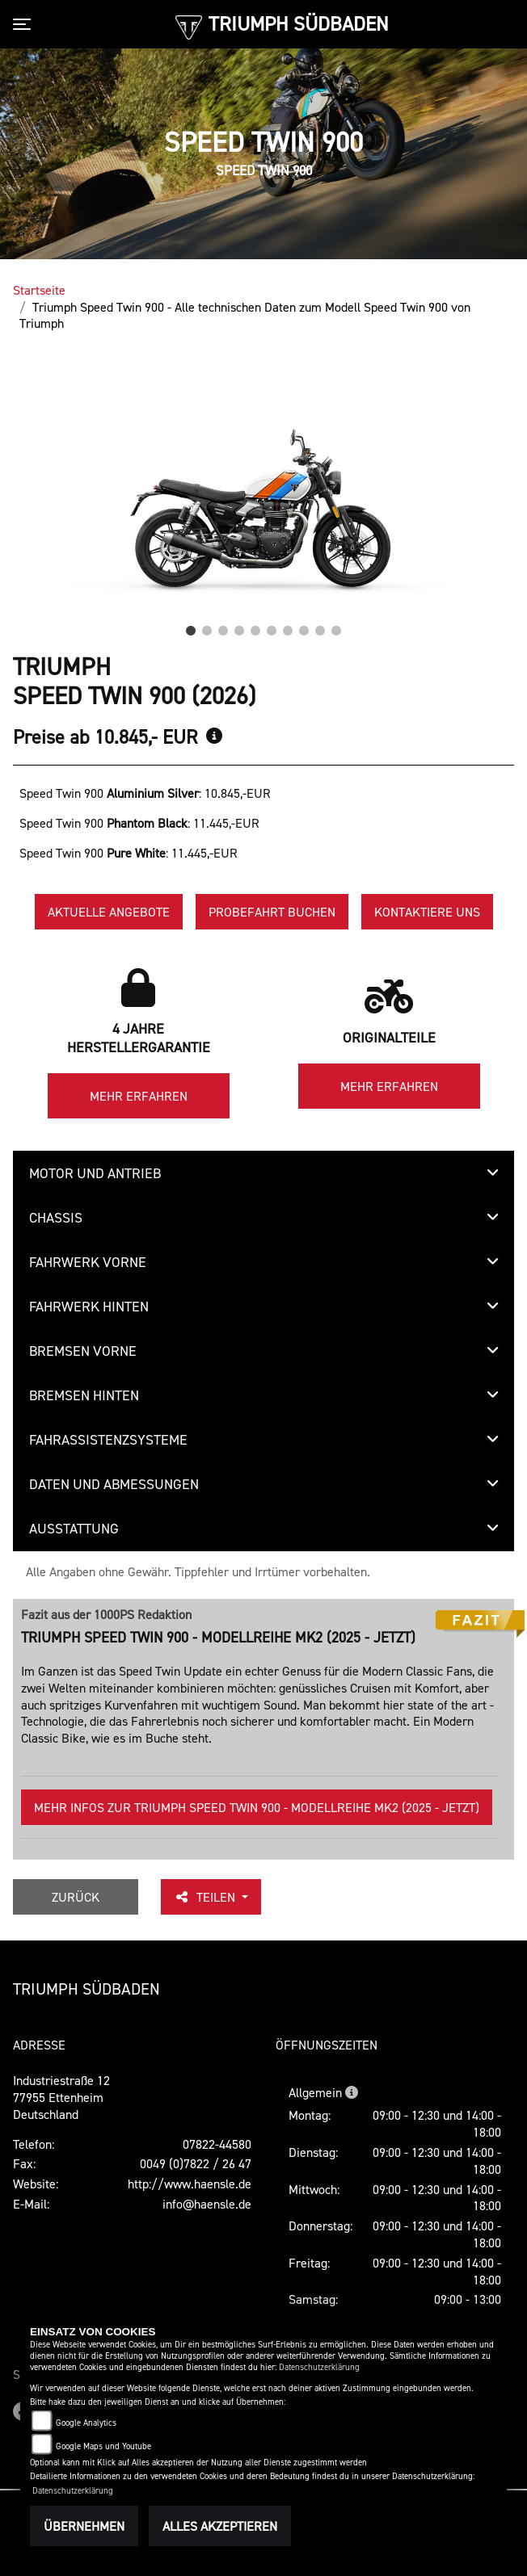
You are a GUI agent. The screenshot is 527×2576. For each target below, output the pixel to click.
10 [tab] (336, 626)
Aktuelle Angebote (109, 912)
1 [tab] (191, 626)
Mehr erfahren (139, 1096)
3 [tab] (223, 626)
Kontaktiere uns (427, 912)
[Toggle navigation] (25, 24)
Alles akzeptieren (219, 2526)
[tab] (263, 1173)
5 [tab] (255, 626)
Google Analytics (86, 2423)
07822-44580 (217, 2144)
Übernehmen (84, 2526)
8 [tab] (304, 626)
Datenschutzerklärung (319, 2367)
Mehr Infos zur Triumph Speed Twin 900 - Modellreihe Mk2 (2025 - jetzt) (256, 1807)
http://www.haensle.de (189, 2183)
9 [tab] (320, 626)
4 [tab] (239, 626)
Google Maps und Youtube (103, 2446)
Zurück (75, 1897)
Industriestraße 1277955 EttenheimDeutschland (61, 2097)
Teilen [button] (206, 1897)
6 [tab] (271, 626)
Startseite (39, 290)
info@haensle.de (206, 2204)
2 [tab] (207, 626)
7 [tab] (288, 626)
